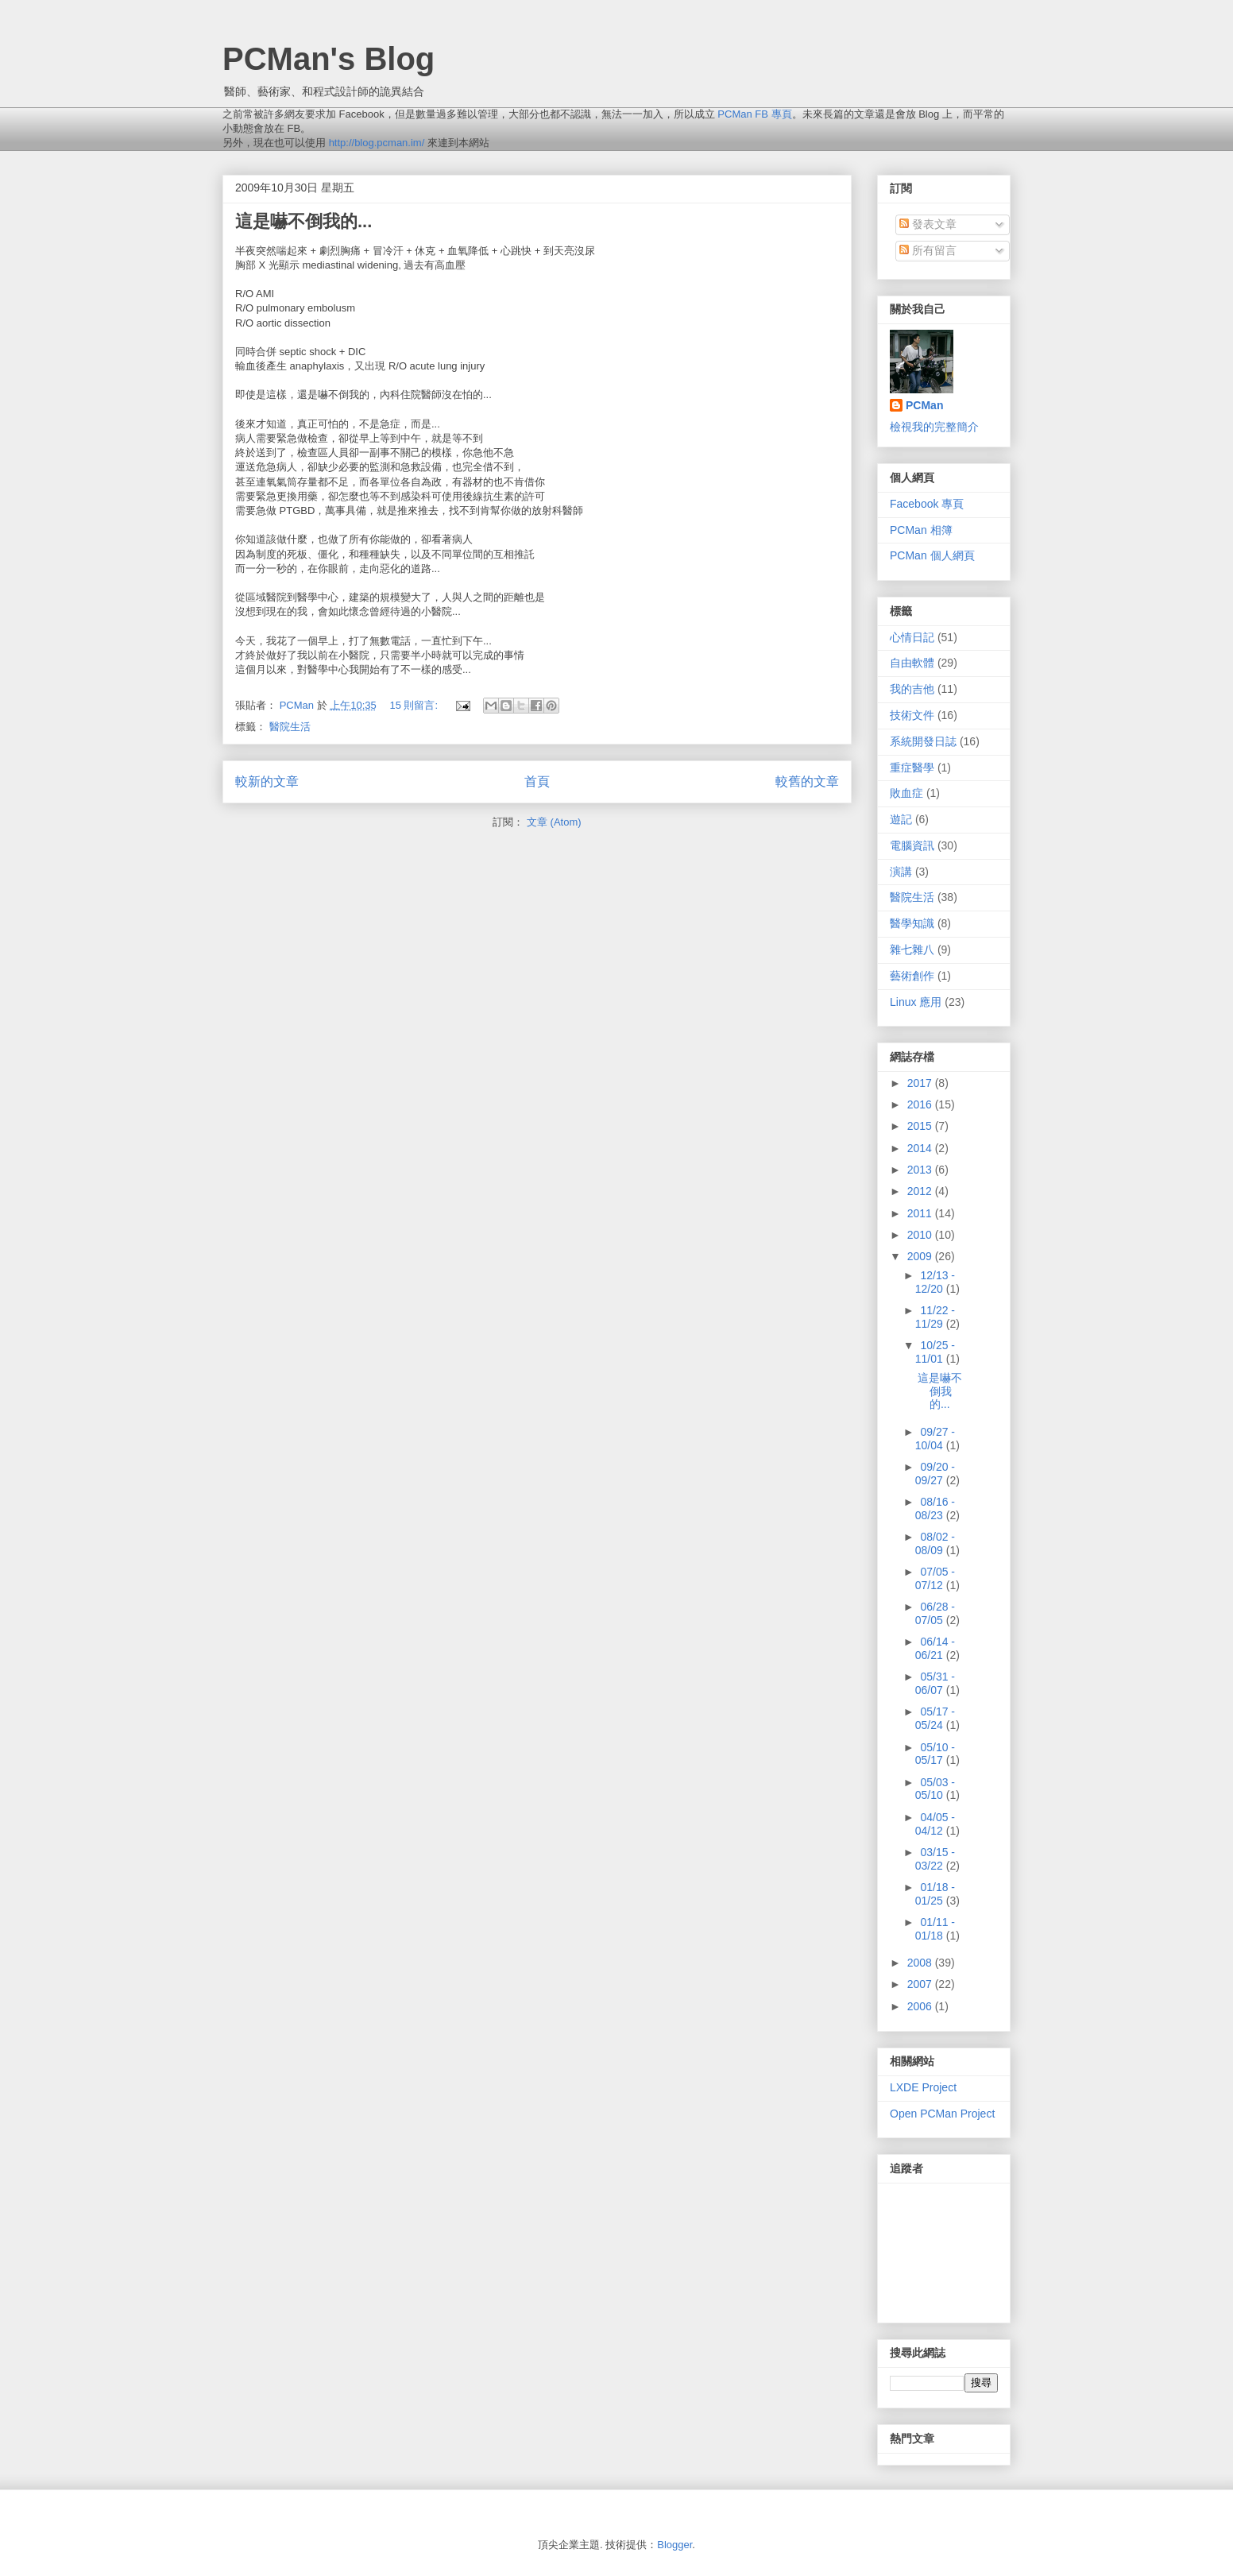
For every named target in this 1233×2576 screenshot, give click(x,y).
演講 (901, 871)
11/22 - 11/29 (935, 1317)
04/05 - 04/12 (935, 1824)
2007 (921, 1984)
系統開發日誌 (923, 741)
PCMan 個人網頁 (932, 555)
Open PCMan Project (942, 2113)
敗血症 (906, 793)
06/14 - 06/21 (935, 1648)
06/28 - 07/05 (935, 1613)
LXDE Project (923, 2087)
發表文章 (928, 224)
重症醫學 (912, 767)
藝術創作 (912, 975)
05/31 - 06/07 (935, 1683)
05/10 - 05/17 (935, 1754)
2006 (921, 2006)
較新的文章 (267, 781)
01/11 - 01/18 (935, 1929)
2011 (921, 1213)
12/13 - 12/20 (935, 1282)
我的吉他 (912, 689)
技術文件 (912, 715)
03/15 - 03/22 (935, 1859)
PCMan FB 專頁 (754, 114)
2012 (921, 1191)
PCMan (924, 405)
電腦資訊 (912, 845)
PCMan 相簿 (921, 530)
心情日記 (912, 637)
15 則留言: (414, 705)
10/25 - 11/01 (935, 1352)
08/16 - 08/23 (935, 1508)
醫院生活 (290, 727)
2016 (921, 1104)
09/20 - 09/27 (935, 1473)
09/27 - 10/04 (935, 1438)
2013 (921, 1169)
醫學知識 (912, 923)
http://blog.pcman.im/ (377, 143)
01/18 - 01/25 (935, 1894)
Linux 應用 (915, 1002)
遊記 (901, 819)
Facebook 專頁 (927, 503)
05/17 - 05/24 (935, 1718)
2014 (921, 1148)
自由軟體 (912, 662)
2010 (921, 1234)
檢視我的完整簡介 (934, 426)
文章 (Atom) (554, 822)
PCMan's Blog (328, 58)
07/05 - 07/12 (935, 1578)
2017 (921, 1083)
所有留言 (928, 250)
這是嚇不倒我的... (303, 221)
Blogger (674, 2545)
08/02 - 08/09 (935, 1543)
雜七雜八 (912, 949)
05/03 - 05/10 (935, 1789)
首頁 (537, 781)
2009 (921, 1256)
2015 (921, 1126)
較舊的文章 (807, 781)
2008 (921, 1962)
